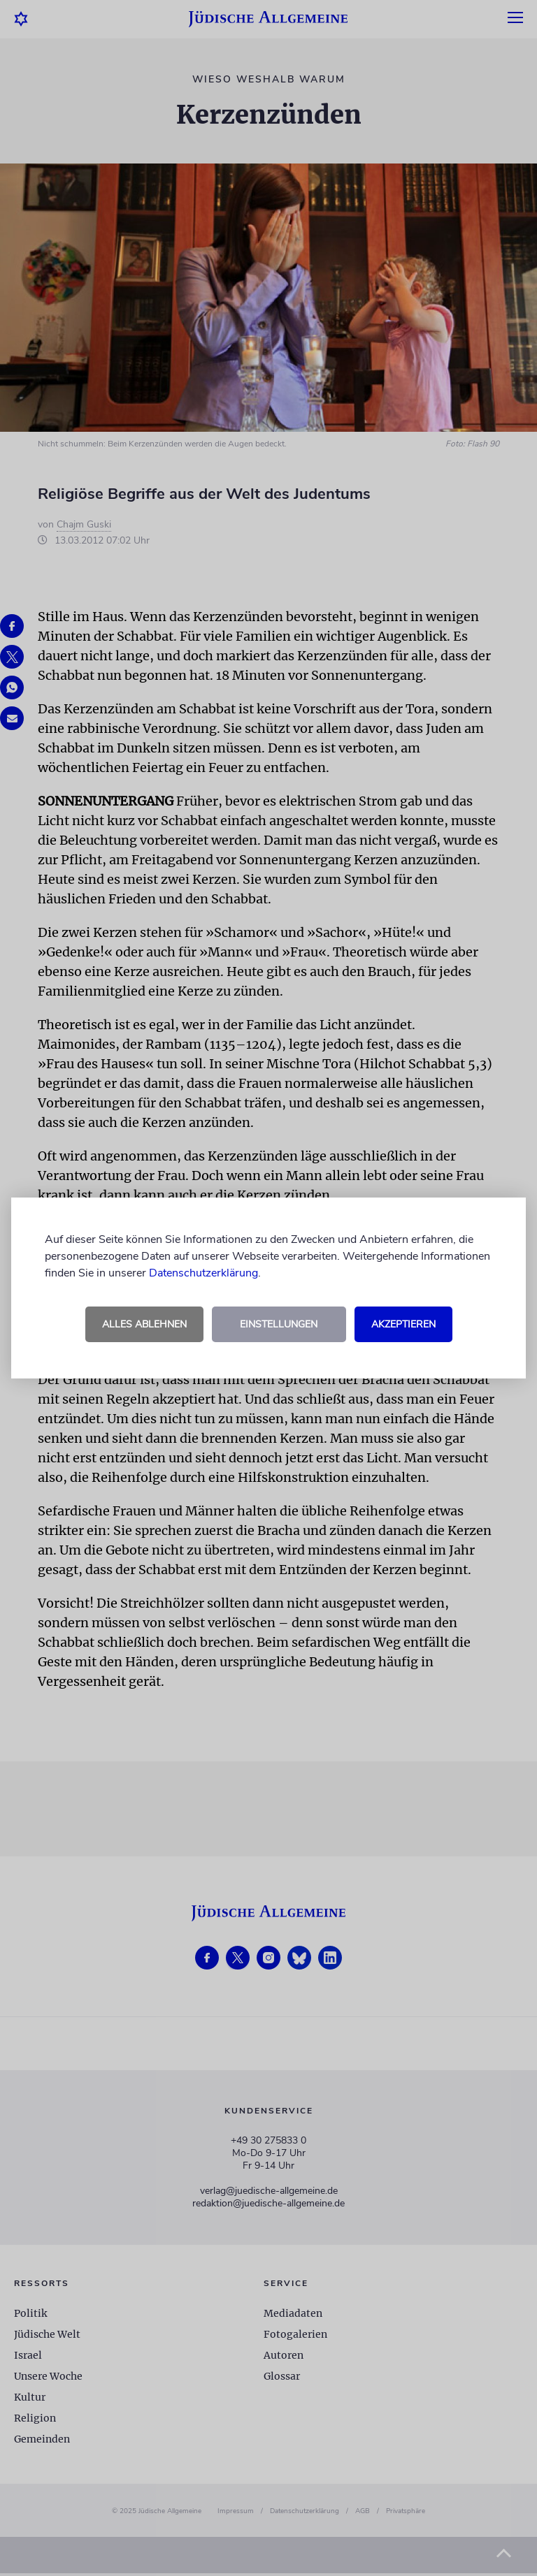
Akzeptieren (403, 1324)
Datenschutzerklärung (203, 1273)
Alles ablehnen (144, 1324)
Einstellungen (278, 1324)
